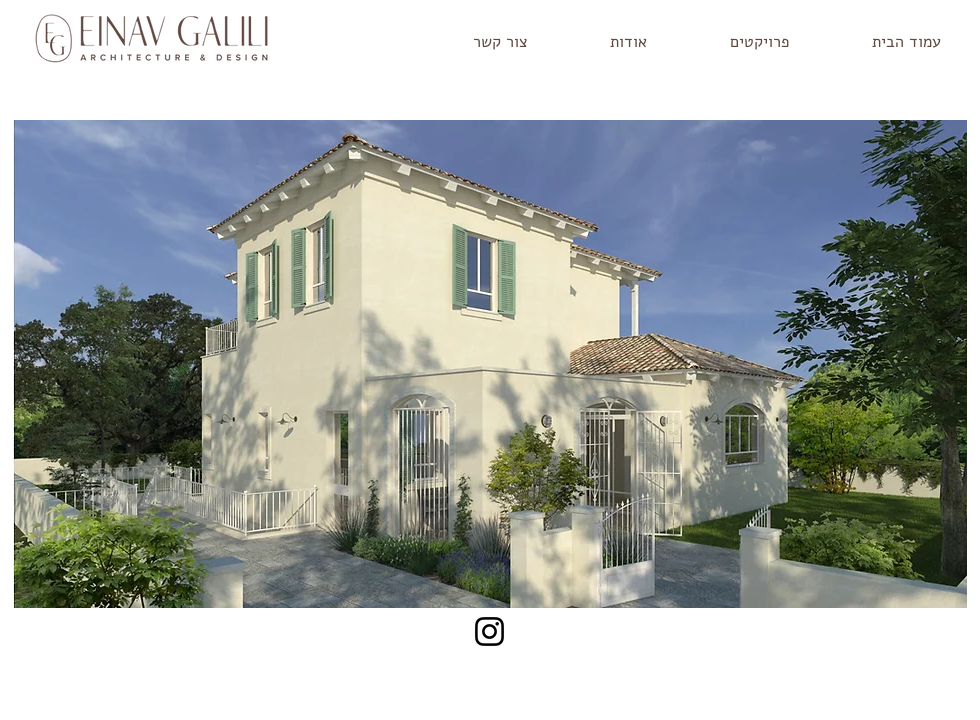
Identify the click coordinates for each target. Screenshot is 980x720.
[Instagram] (489, 631)
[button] (733, 42)
